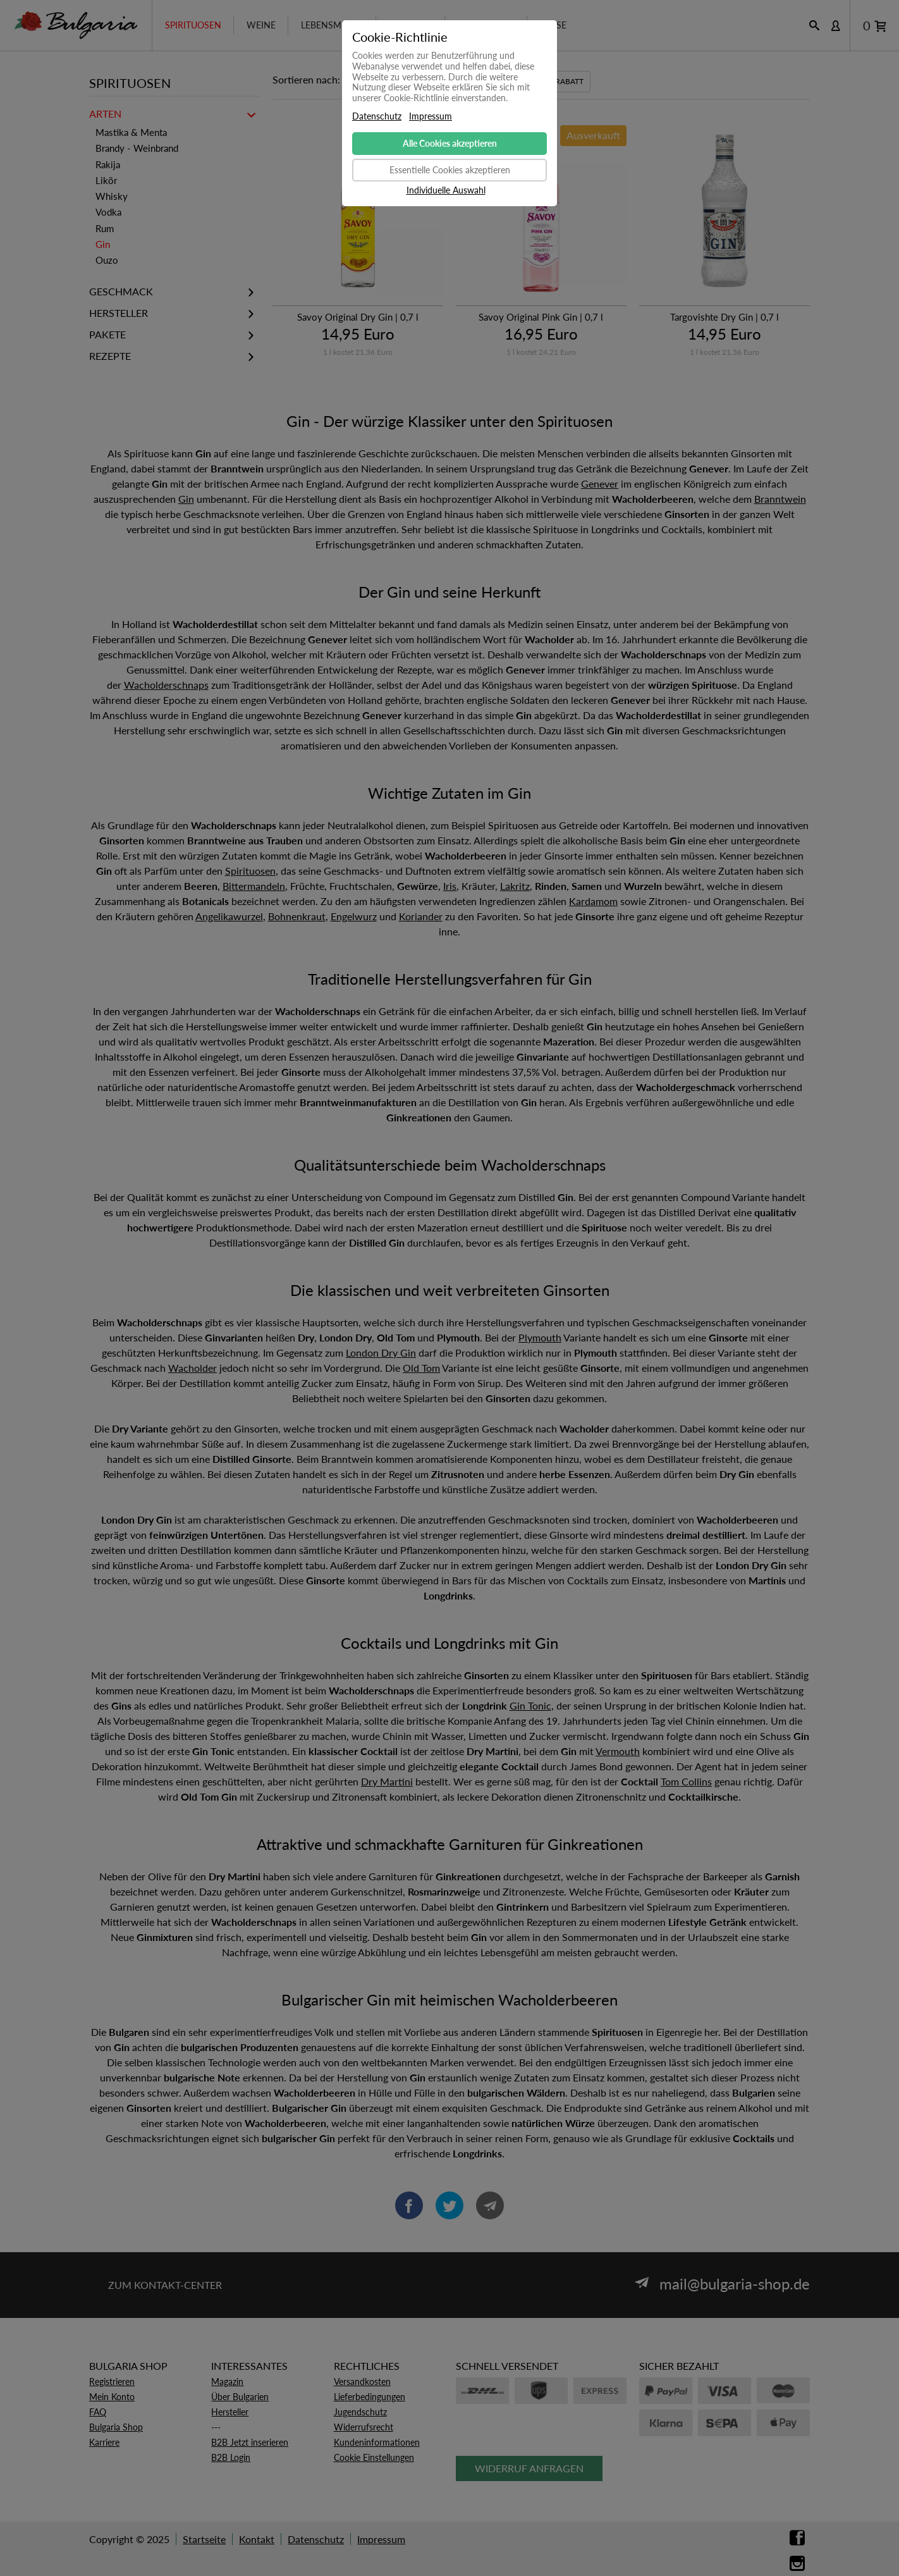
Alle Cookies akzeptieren (450, 143)
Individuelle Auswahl (446, 190)
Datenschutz (376, 116)
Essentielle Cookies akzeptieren (449, 169)
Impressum (430, 116)
